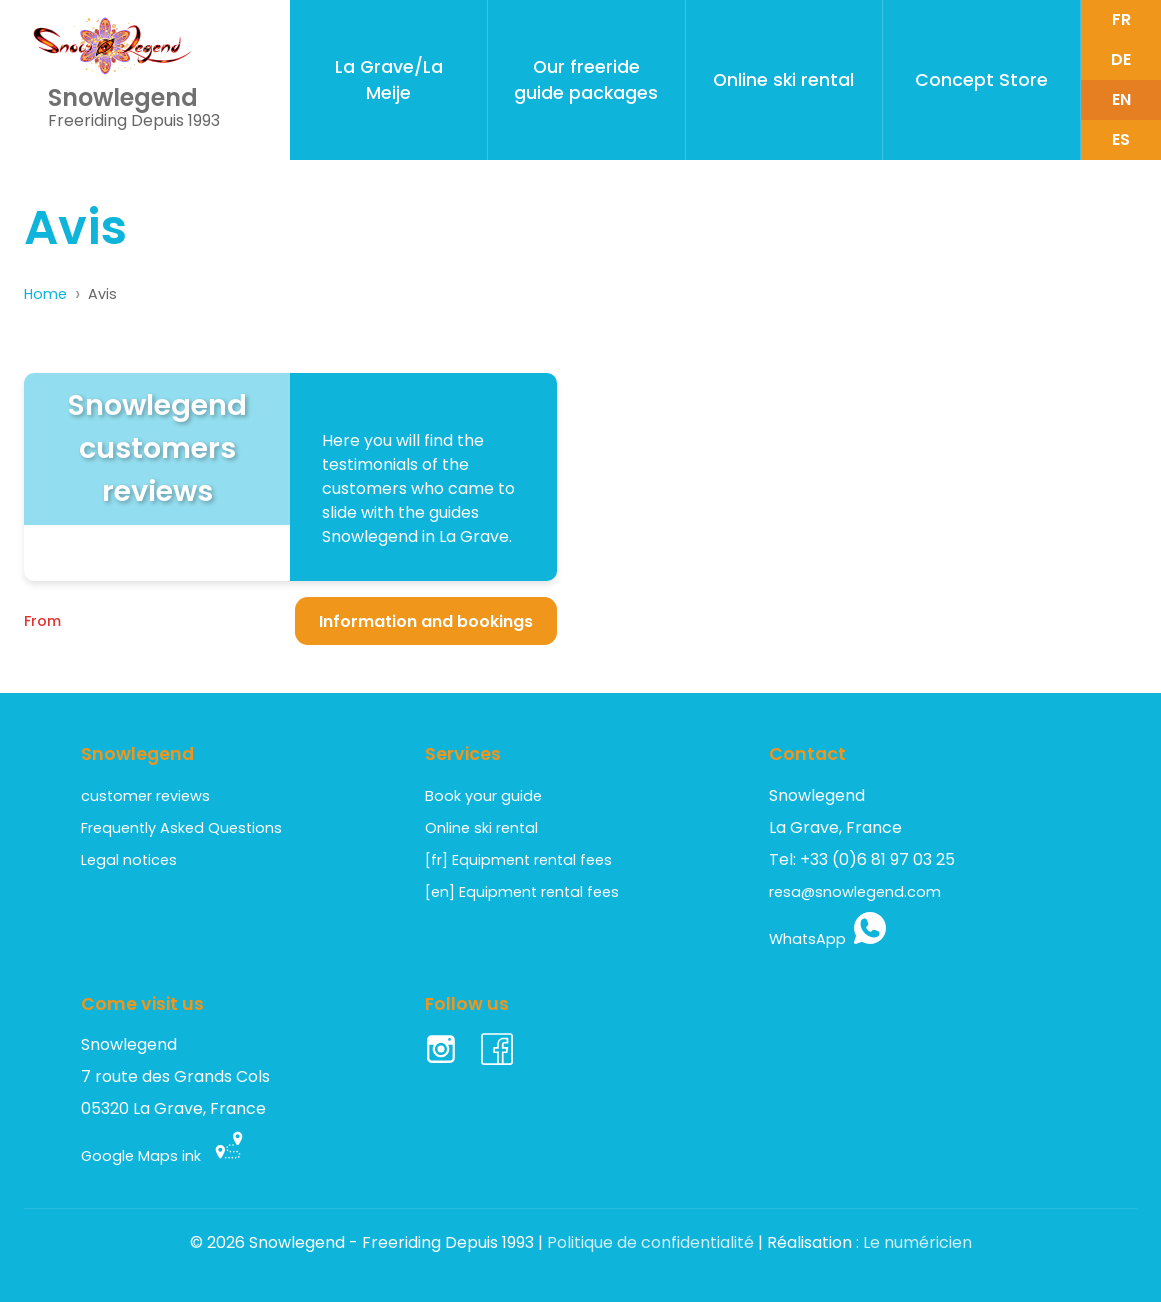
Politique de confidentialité (650, 1243)
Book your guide (483, 796)
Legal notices (129, 860)
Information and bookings (426, 621)
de (1121, 59)
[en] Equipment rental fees (522, 892)
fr (1121, 19)
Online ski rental (481, 828)
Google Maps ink (163, 1157)
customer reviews (145, 796)
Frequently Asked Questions (181, 828)
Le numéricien (917, 1243)
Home (45, 294)
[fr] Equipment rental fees (518, 860)
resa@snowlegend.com (855, 892)
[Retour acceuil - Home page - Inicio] (112, 46)
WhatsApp (827, 939)
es (1121, 139)
